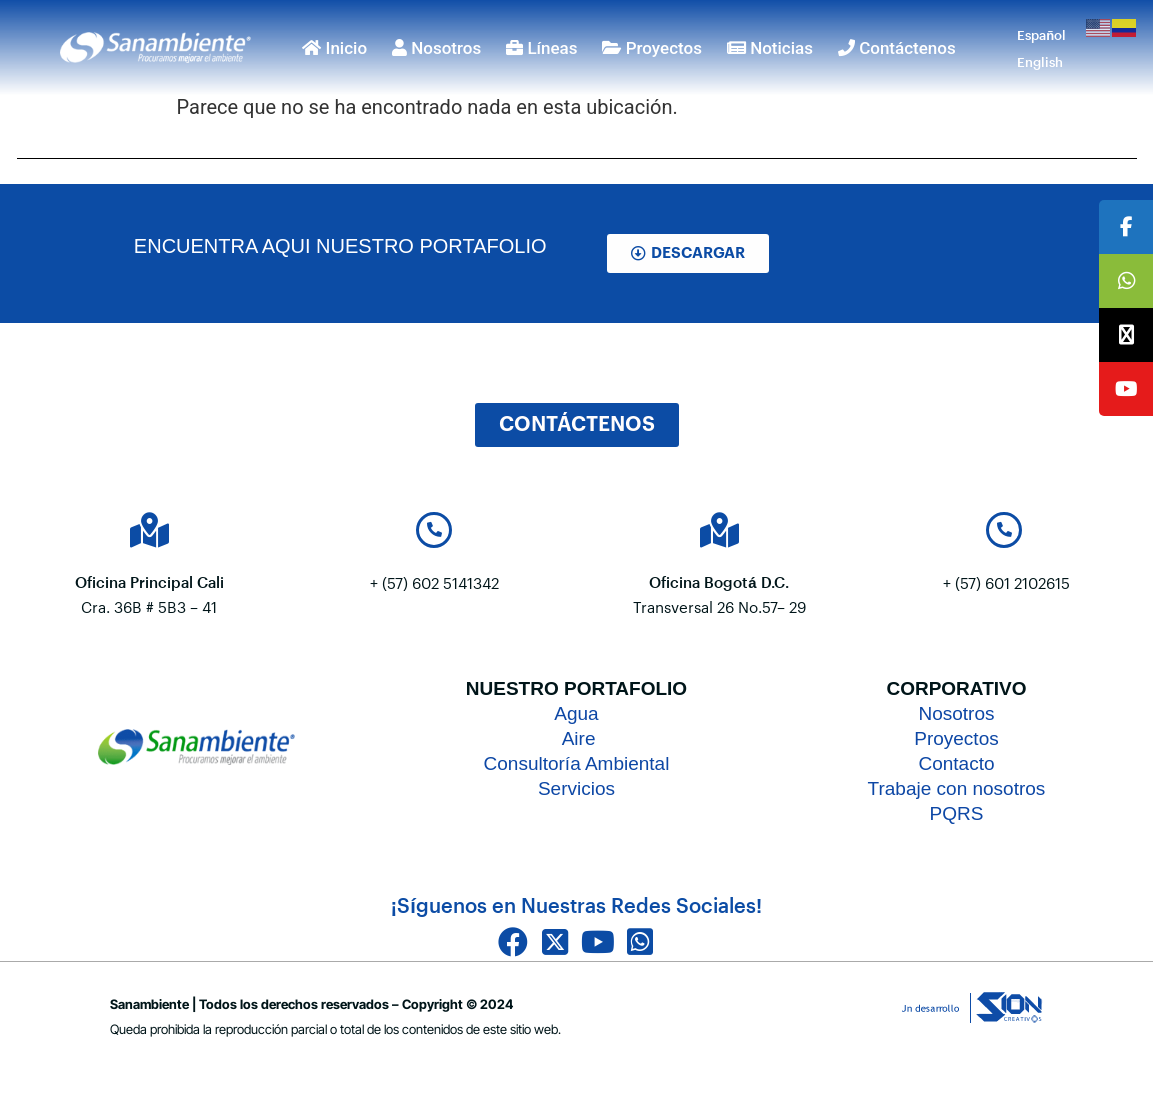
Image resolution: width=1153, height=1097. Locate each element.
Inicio (334, 48)
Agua (576, 713)
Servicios (576, 788)
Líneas (541, 48)
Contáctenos (897, 48)
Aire (576, 738)
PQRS (957, 813)
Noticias (770, 48)
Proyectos (651, 48)
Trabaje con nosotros (957, 788)
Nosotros (436, 48)
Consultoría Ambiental (577, 763)
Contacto (956, 763)
